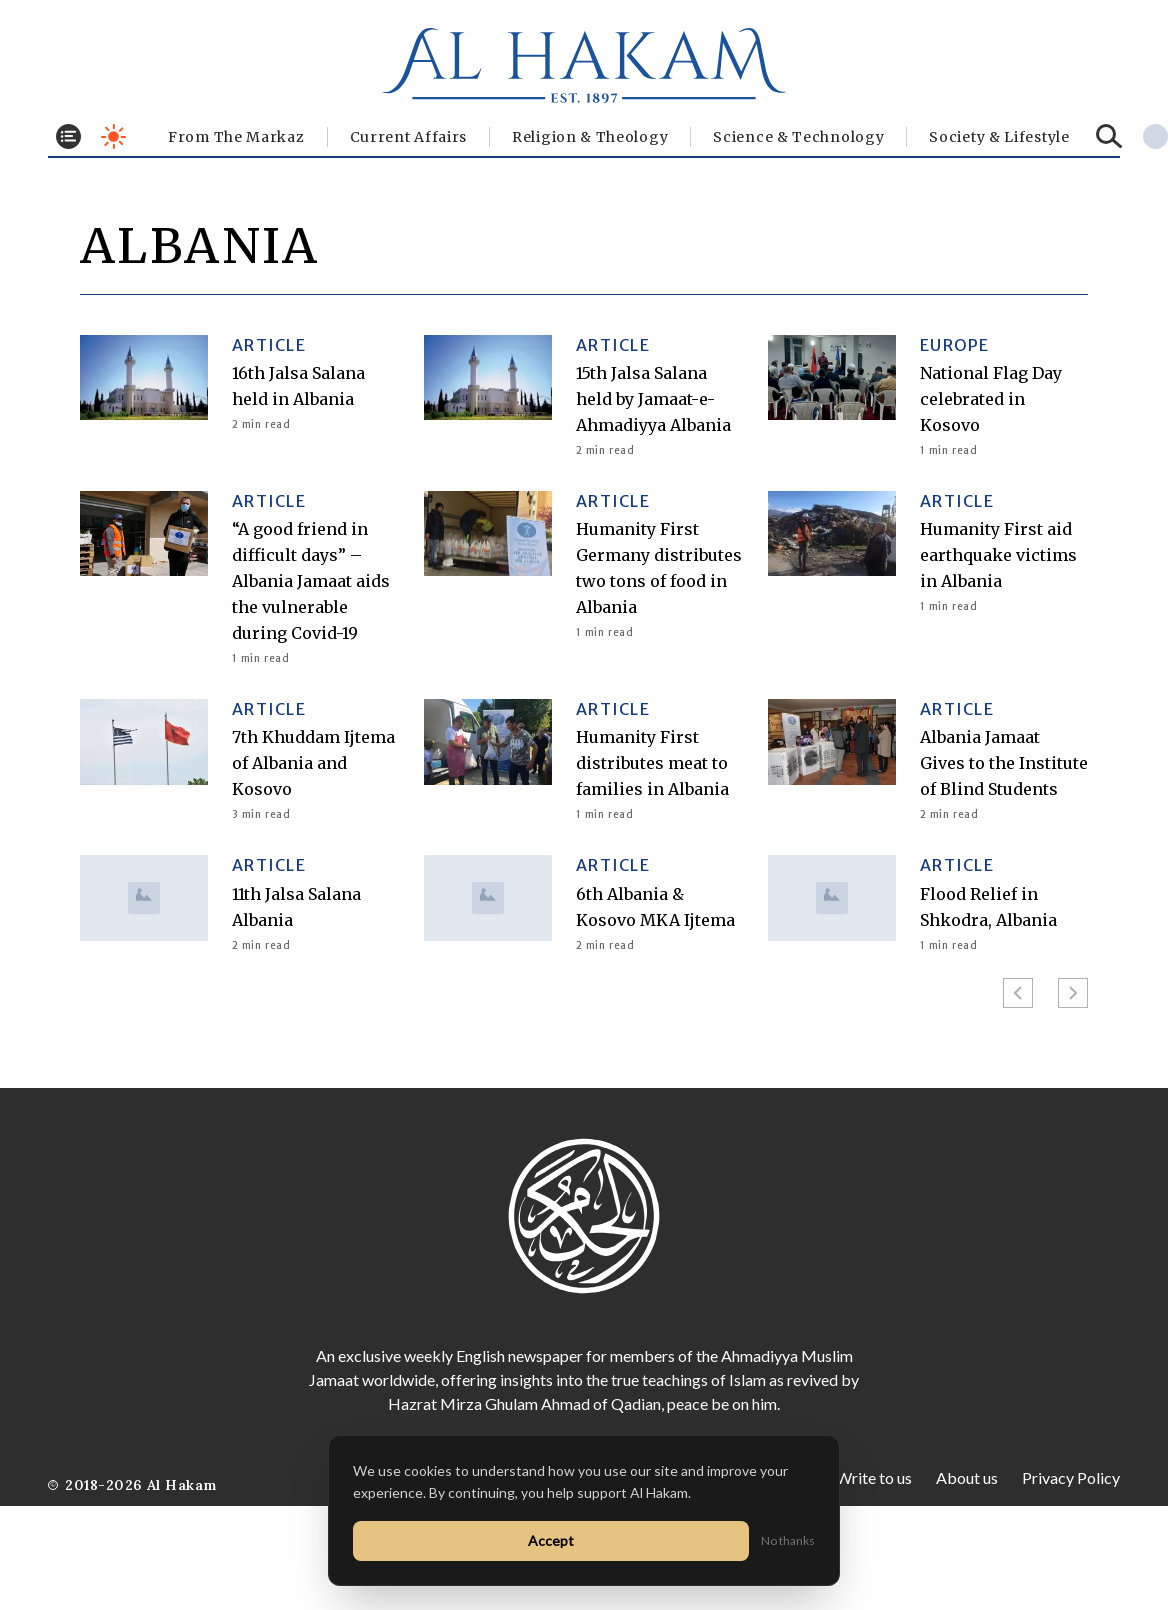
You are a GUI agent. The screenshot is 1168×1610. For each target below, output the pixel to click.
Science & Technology (798, 137)
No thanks (788, 1540)
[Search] (1109, 136)
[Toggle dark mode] (113, 136)
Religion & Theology (590, 137)
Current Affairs (409, 137)
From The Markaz (236, 137)
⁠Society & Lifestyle (999, 137)
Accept (551, 1540)
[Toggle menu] (68, 136)
